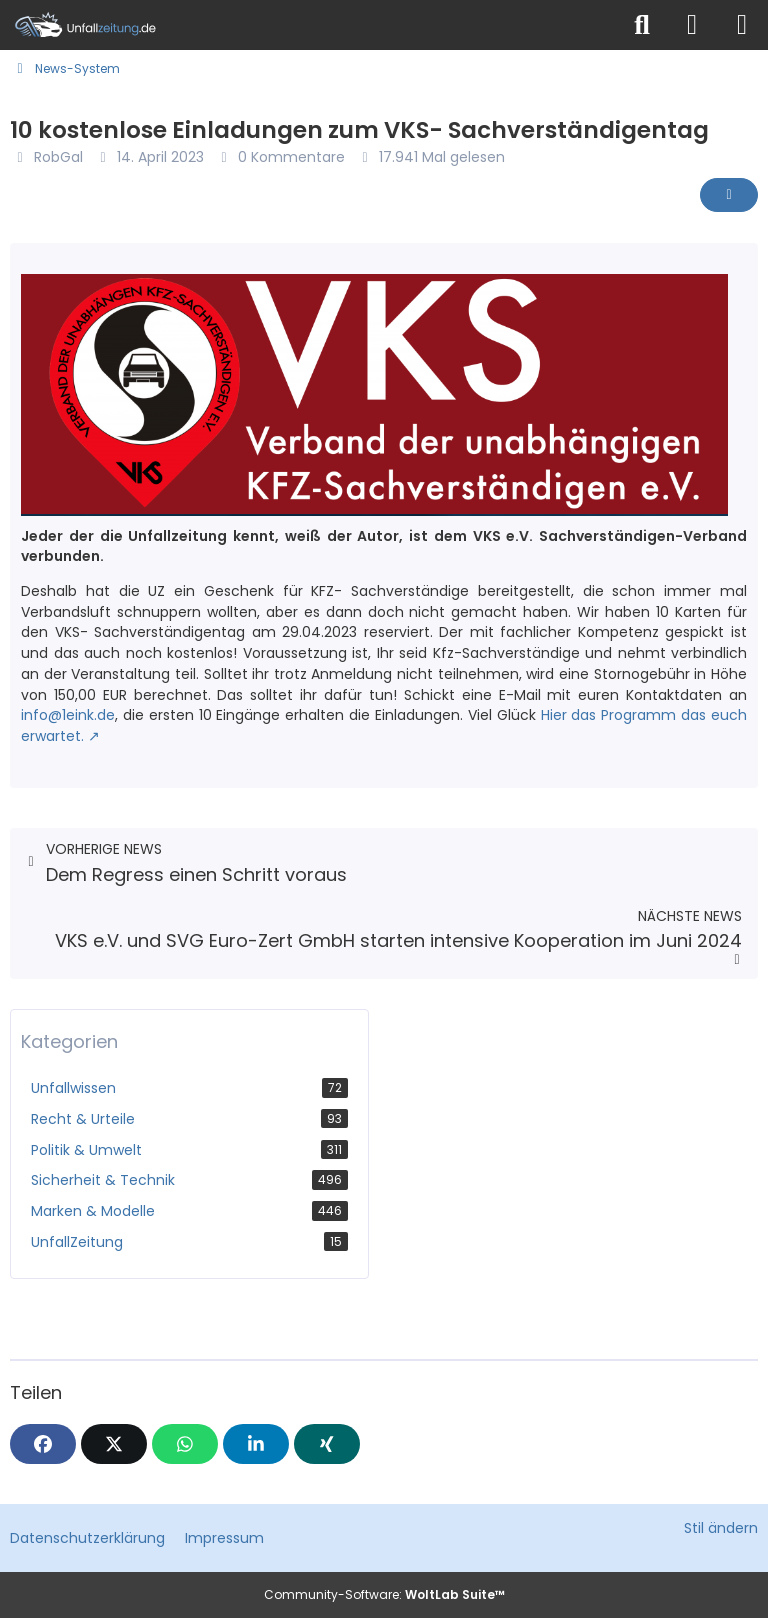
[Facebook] (43, 1444)
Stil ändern (721, 1528)
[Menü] (742, 25)
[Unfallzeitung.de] (309, 25)
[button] (256, 1444)
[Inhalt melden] (729, 195)
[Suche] (642, 25)
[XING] (327, 1444)
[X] (114, 1444)
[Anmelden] (692, 25)
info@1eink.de (68, 715)
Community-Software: (384, 1594)
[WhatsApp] (185, 1444)
